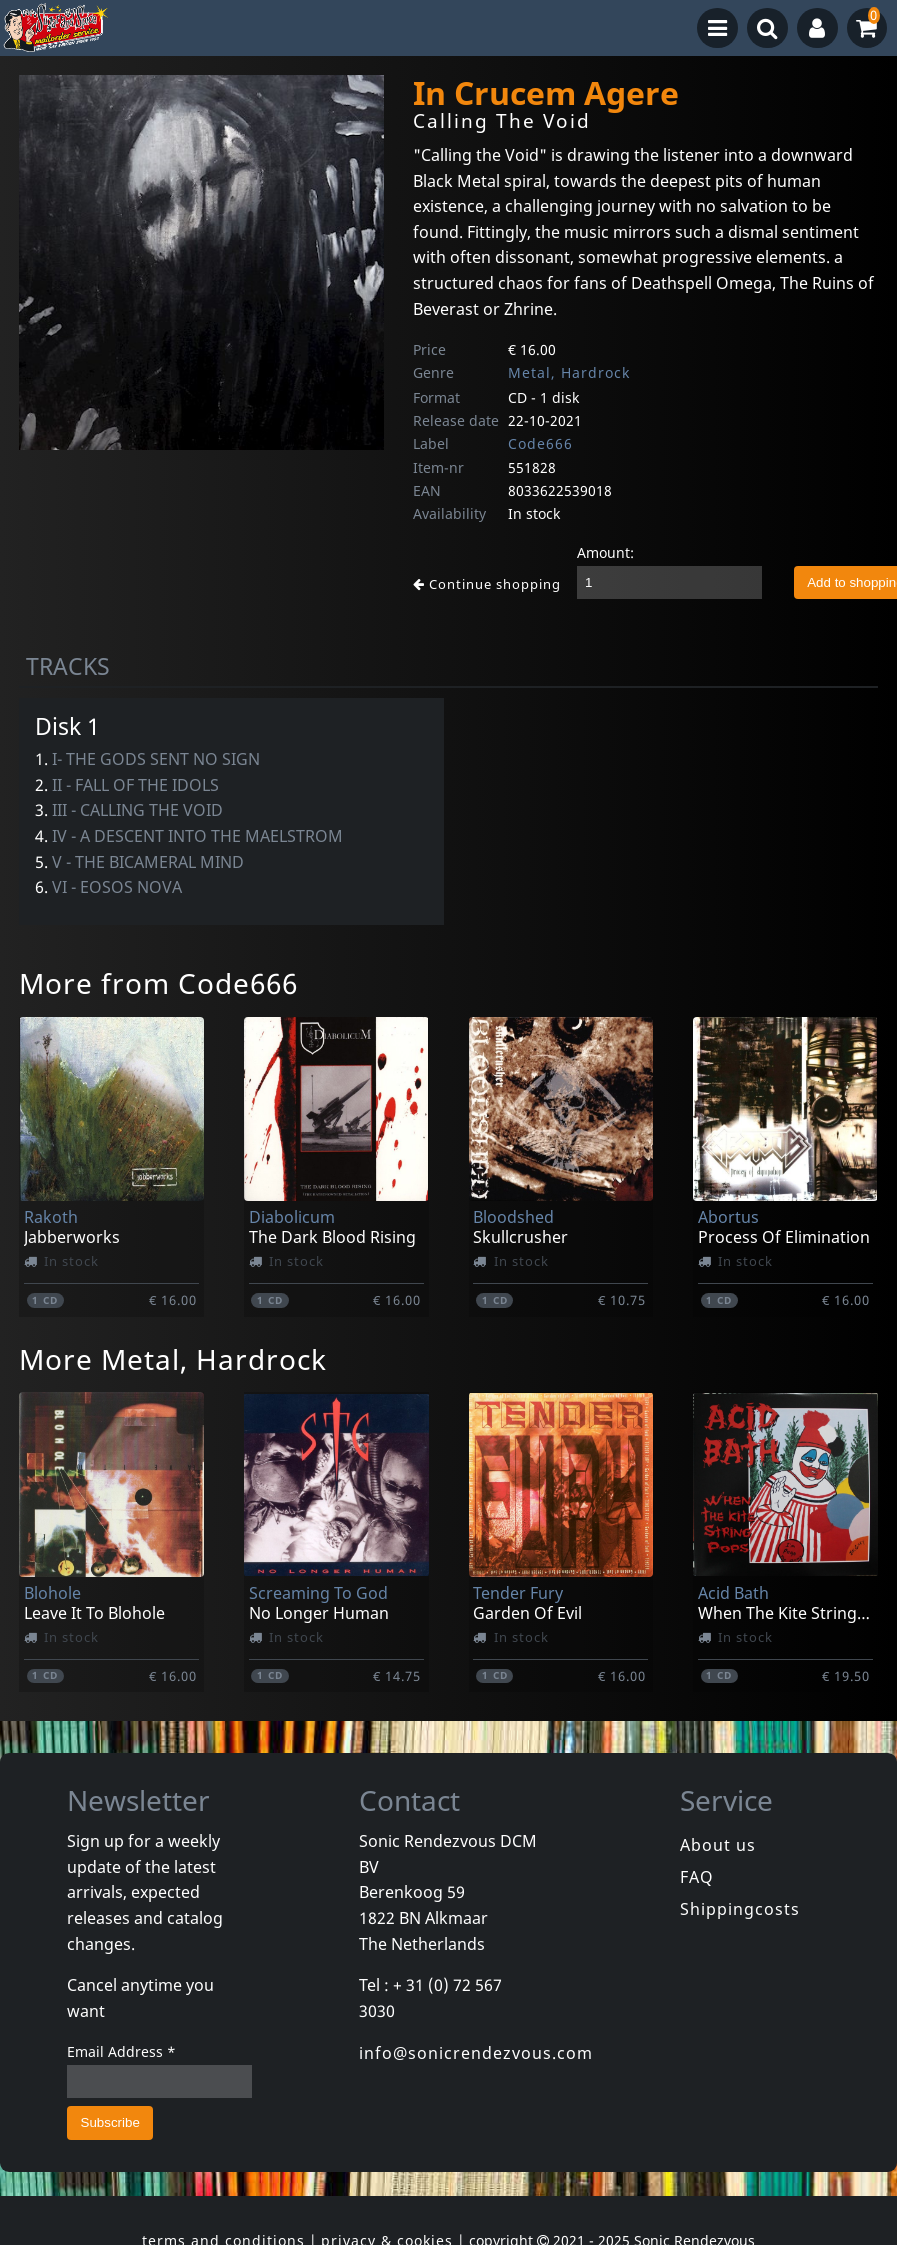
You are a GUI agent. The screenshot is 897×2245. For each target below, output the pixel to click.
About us (718, 1845)
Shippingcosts (740, 1909)
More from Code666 (158, 983)
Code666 (540, 443)
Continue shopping (487, 584)
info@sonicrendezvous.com (476, 2053)
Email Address (121, 2051)
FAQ (697, 1877)
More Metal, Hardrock (173, 1359)
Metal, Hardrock (569, 372)
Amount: (605, 552)
